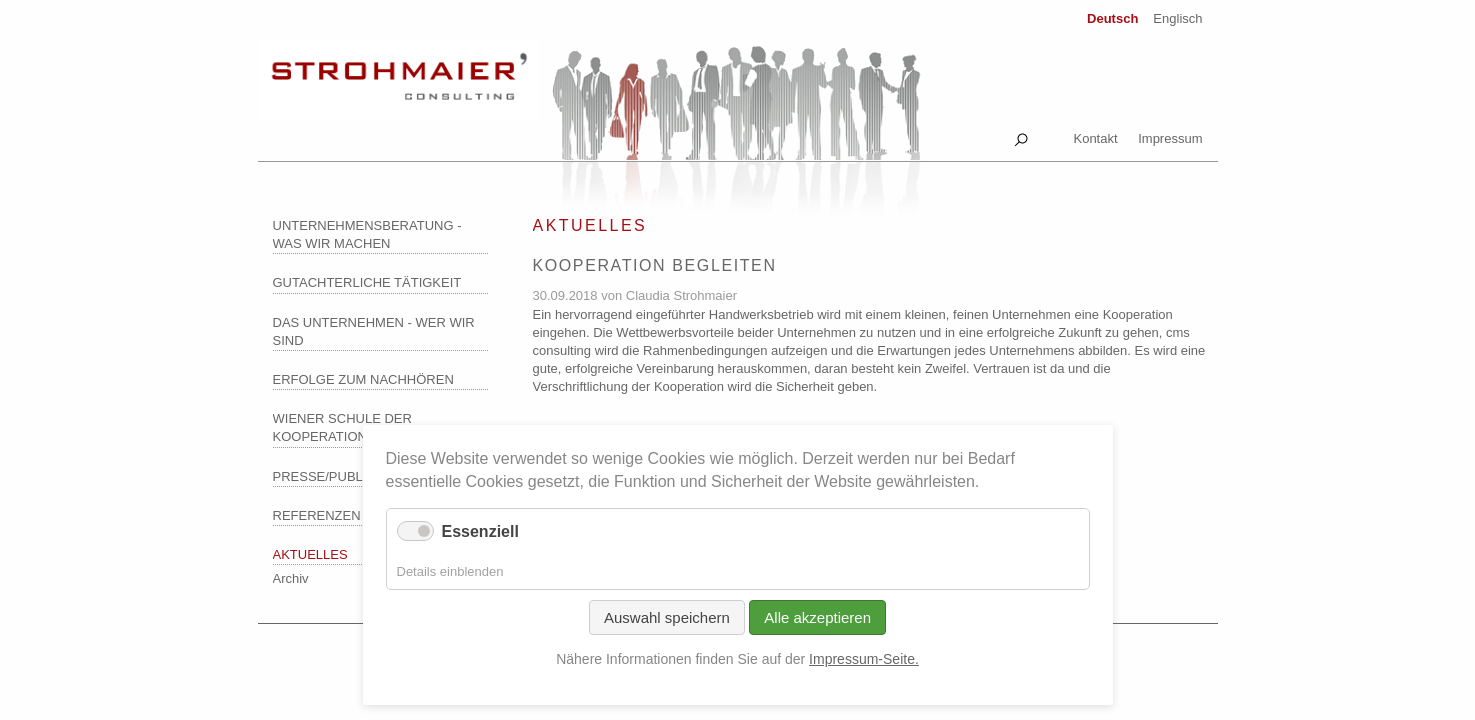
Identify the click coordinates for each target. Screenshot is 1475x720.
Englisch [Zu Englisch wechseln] (1177, 18)
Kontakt (1095, 138)
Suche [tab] (1021, 136)
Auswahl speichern (667, 617)
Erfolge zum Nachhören (363, 379)
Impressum (1170, 138)
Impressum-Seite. (864, 659)
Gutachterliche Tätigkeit (367, 282)
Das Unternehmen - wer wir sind (374, 331)
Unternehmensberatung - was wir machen (367, 234)
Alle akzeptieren (817, 617)
